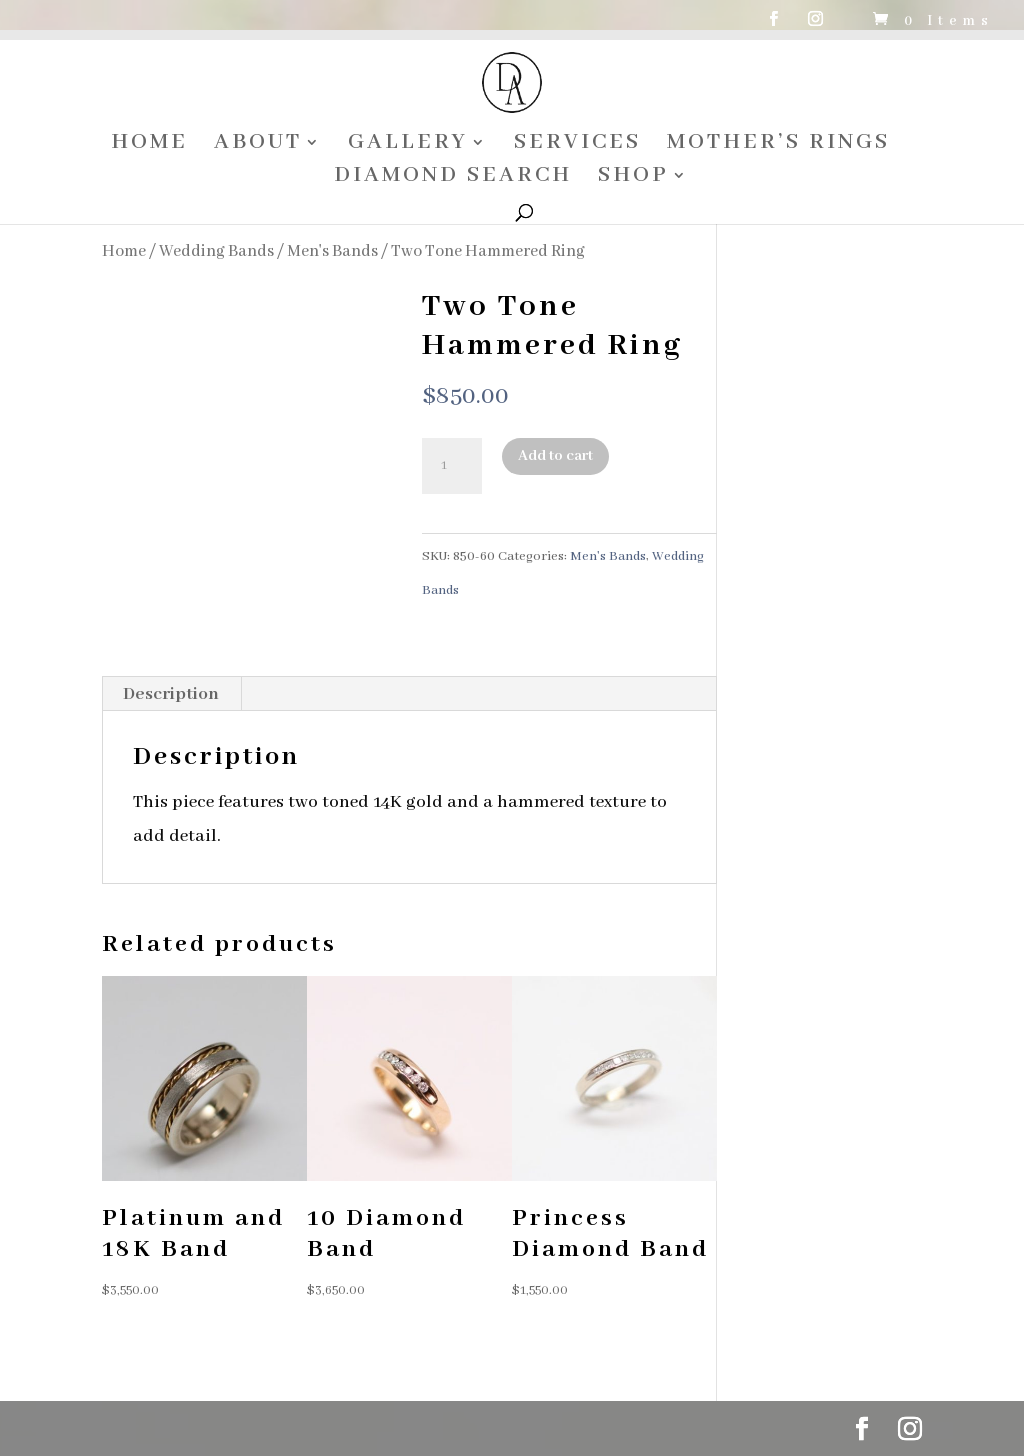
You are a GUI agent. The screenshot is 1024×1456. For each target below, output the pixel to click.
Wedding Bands (216, 251)
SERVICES (577, 145)
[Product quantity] (452, 466)
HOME (149, 145)
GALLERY (408, 145)
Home (124, 251)
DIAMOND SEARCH (453, 178)
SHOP (633, 178)
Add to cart (555, 456)
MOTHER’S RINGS (778, 145)
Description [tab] (171, 694)
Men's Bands (332, 251)
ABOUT (258, 145)
